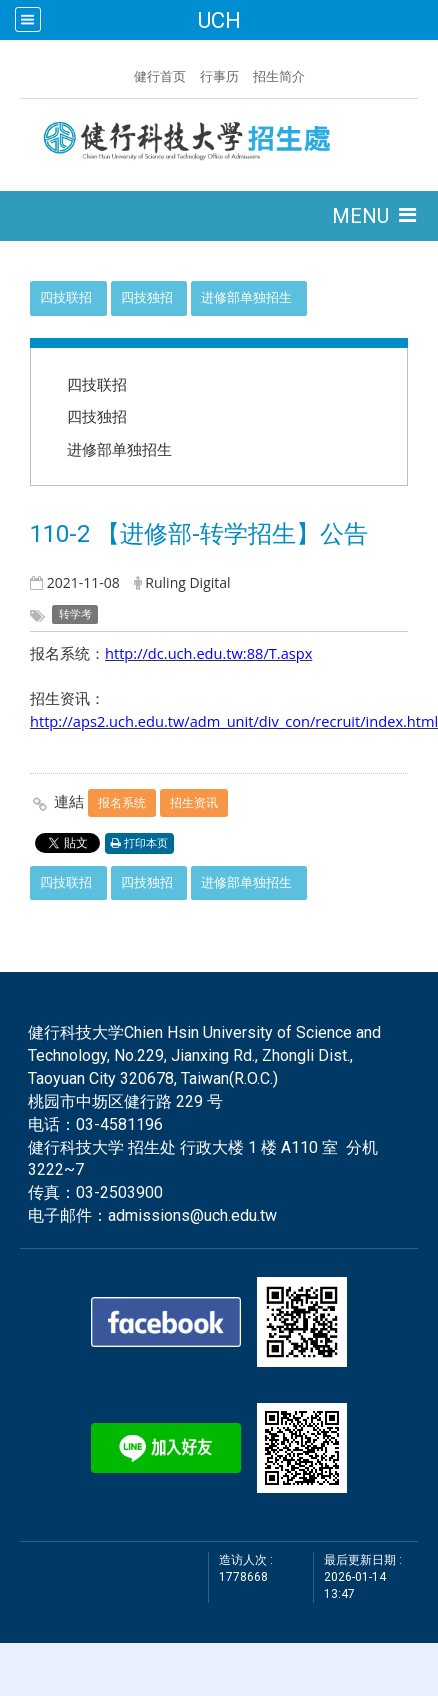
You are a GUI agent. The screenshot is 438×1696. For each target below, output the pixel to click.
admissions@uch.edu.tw (192, 1215)
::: (124, 74)
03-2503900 (119, 1192)
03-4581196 (119, 1124)
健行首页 (160, 76)
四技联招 (66, 297)
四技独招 (147, 297)
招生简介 (279, 76)
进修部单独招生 (246, 297)
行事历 (219, 76)
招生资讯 (194, 802)
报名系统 (122, 802)
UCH (219, 20)
